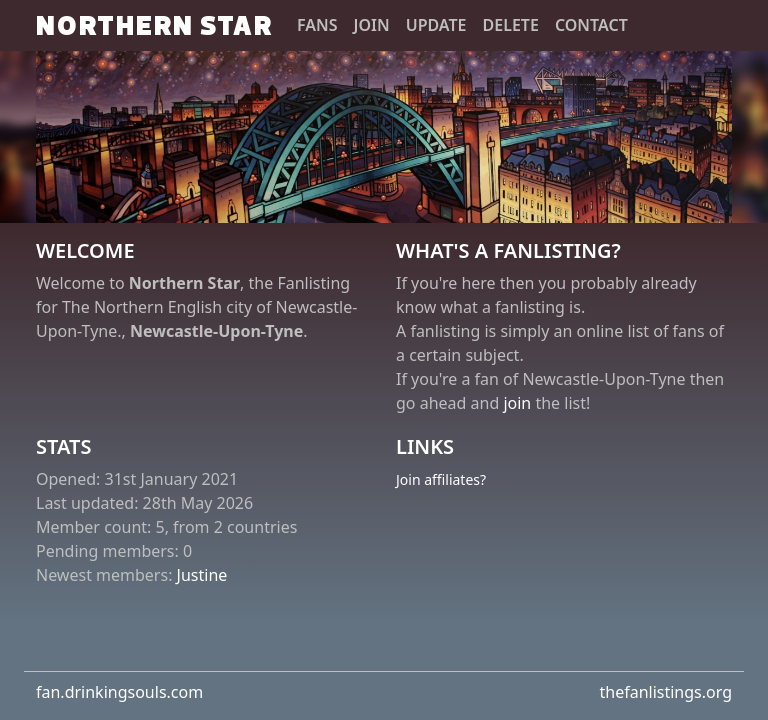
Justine (202, 575)
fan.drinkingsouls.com (119, 692)
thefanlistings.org (665, 692)
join (517, 403)
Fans (317, 25)
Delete (511, 25)
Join (372, 25)
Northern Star (154, 25)
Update (436, 25)
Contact (591, 25)
